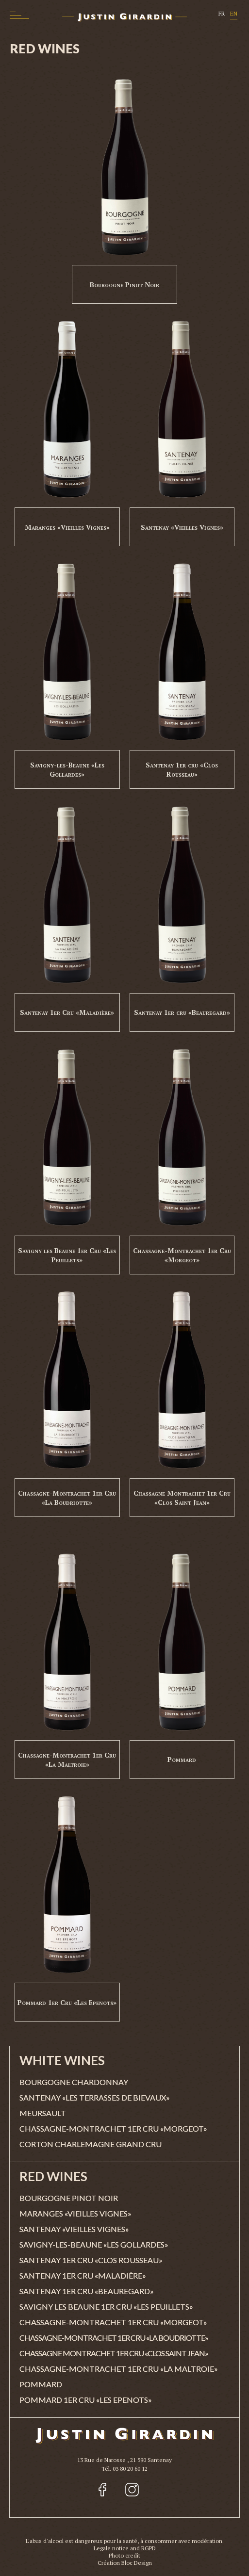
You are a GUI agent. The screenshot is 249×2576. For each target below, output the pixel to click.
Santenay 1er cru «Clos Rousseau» (182, 769)
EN (233, 13)
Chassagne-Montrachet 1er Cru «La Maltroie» (67, 1759)
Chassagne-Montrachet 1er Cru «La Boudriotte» (67, 1497)
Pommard (181, 1759)
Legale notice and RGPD (125, 2548)
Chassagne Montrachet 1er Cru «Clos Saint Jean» (182, 1497)
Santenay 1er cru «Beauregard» (182, 1012)
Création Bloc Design (125, 2562)
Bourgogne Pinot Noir (124, 284)
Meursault (42, 2113)
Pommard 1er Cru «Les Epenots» (66, 2002)
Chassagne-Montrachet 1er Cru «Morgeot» (182, 1255)
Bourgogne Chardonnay (73, 2082)
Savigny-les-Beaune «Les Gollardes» (67, 769)
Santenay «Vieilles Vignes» (182, 527)
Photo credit (124, 2555)
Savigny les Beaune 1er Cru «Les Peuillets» (67, 1255)
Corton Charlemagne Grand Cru (90, 2144)
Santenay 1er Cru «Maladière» (67, 1012)
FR (221, 13)
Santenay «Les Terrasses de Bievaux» (94, 2097)
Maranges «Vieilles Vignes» (67, 527)
